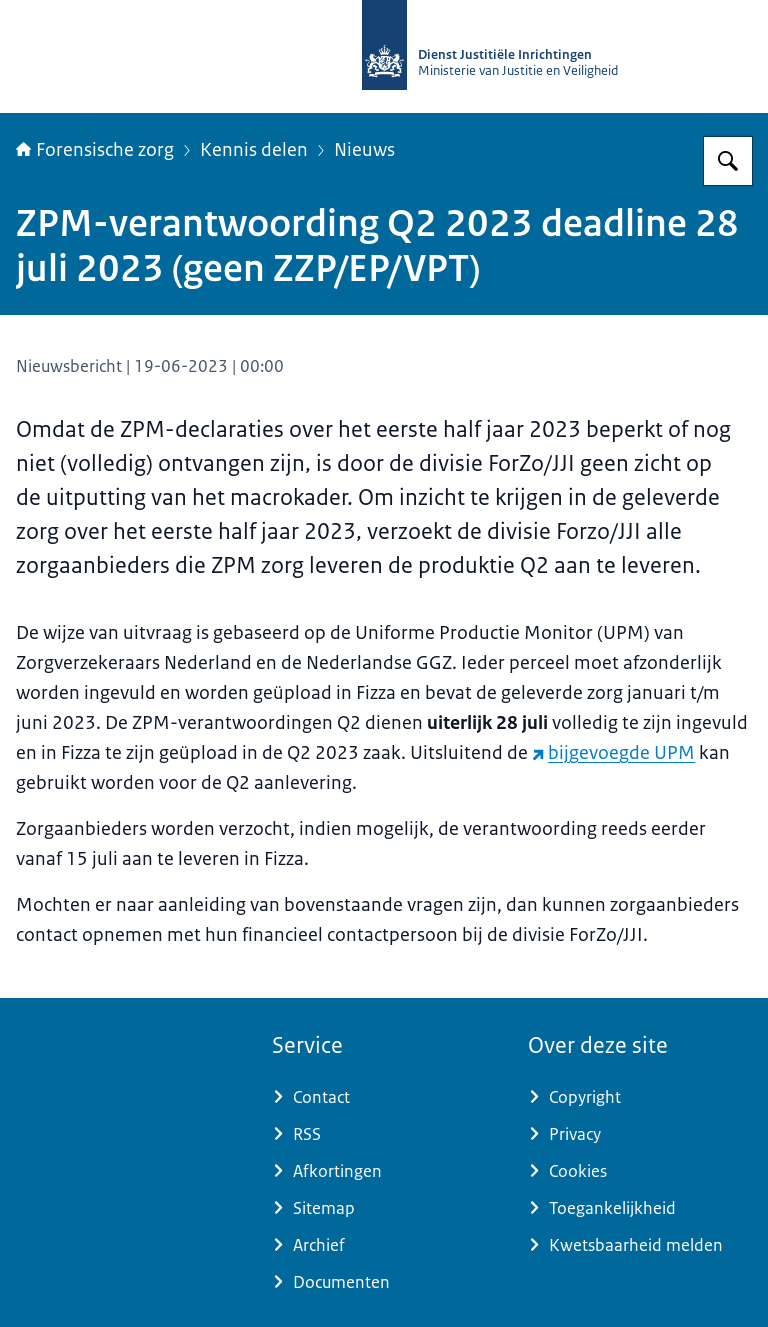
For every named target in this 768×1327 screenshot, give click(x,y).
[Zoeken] (728, 161)
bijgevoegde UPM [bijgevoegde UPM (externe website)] (613, 753)
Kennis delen (254, 150)
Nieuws (364, 150)
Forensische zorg (95, 150)
